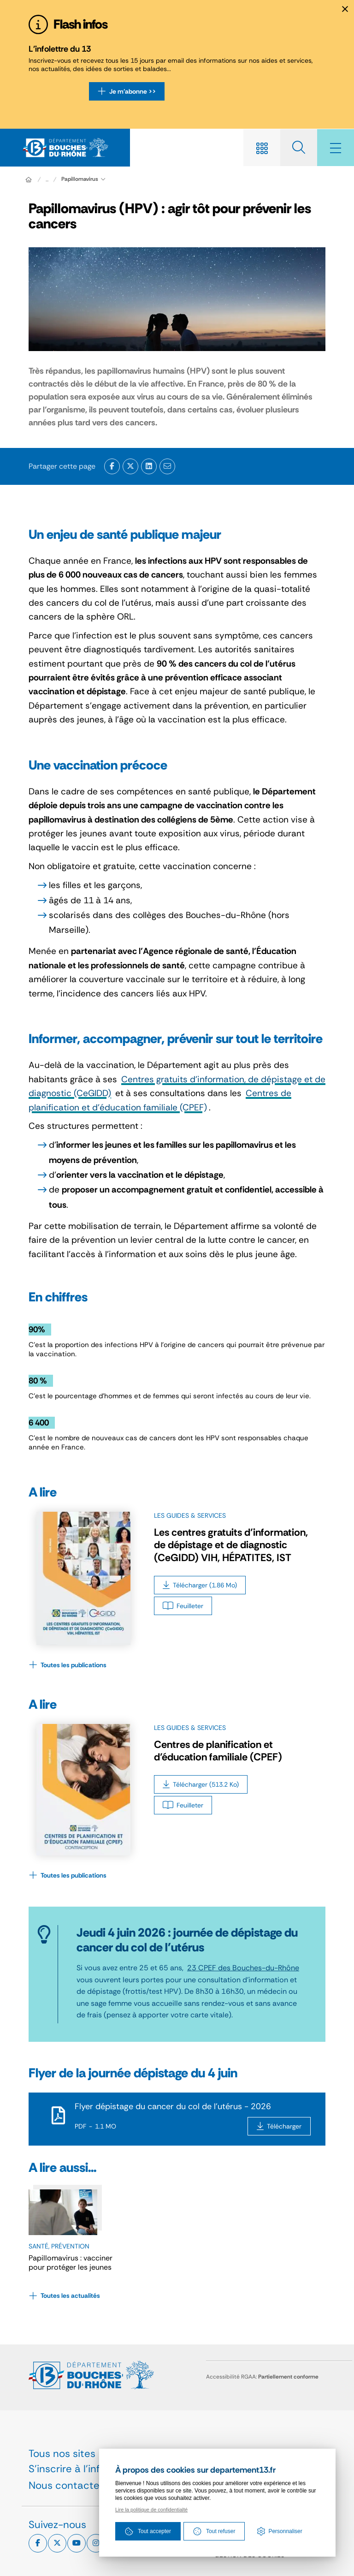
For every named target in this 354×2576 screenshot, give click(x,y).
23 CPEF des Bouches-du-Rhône (243, 1968)
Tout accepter (148, 2531)
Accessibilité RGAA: (262, 2376)
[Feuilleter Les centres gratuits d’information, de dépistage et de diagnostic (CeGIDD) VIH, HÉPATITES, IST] (183, 1606)
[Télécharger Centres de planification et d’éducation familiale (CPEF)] (201, 1784)
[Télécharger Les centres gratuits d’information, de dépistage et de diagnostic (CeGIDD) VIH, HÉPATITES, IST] (200, 1585)
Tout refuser (214, 2531)
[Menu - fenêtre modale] (335, 147)
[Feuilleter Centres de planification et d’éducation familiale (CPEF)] (183, 1805)
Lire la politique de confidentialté (151, 2509)
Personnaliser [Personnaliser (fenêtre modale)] (285, 2531)
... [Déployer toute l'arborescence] (47, 179)
